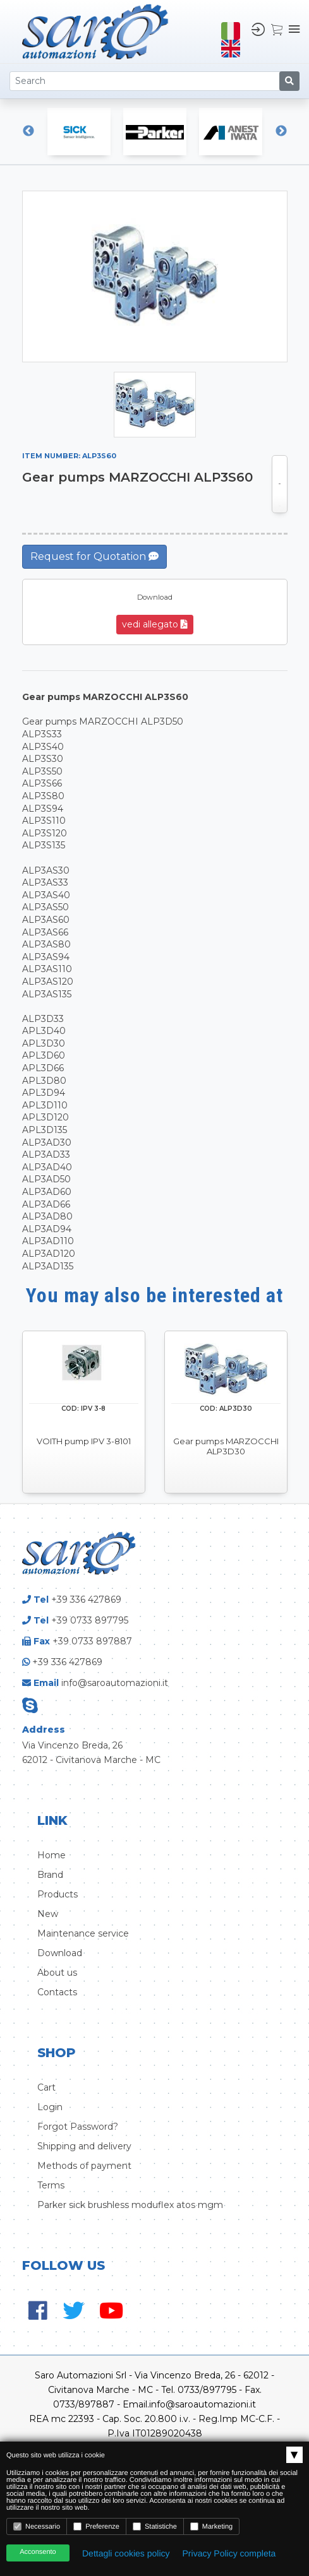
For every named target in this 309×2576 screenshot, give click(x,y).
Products (57, 1894)
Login (50, 2107)
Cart (46, 2087)
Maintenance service (83, 1933)
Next (281, 131)
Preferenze (96, 2526)
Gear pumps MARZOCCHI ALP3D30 (226, 1446)
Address (43, 1729)
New (47, 1914)
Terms (50, 2185)
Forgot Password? (77, 2126)
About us (57, 1972)
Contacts (57, 1992)
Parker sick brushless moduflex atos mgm (130, 2205)
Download (59, 1953)
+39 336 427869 (86, 1599)
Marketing (211, 2526)
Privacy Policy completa (229, 2553)
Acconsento (38, 2552)
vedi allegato (155, 624)
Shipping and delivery (84, 2146)
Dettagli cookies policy (126, 2553)
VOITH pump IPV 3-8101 (84, 1441)
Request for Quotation (94, 556)
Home (51, 1855)
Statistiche (155, 2526)
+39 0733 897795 (89, 1620)
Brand (50, 1874)
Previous (28, 131)
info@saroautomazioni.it (114, 1683)
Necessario (36, 2526)
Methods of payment (84, 2165)
